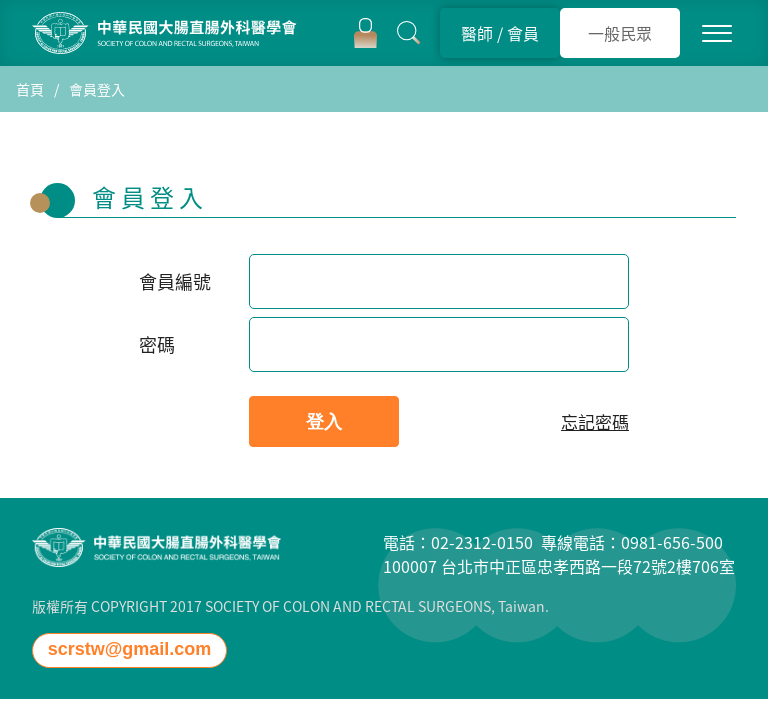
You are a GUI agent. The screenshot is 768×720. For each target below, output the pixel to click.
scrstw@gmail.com (130, 649)
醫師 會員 (500, 33)
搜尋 (409, 33)
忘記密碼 (595, 421)
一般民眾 (620, 33)
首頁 (30, 89)
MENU (717, 33)
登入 (366, 33)
